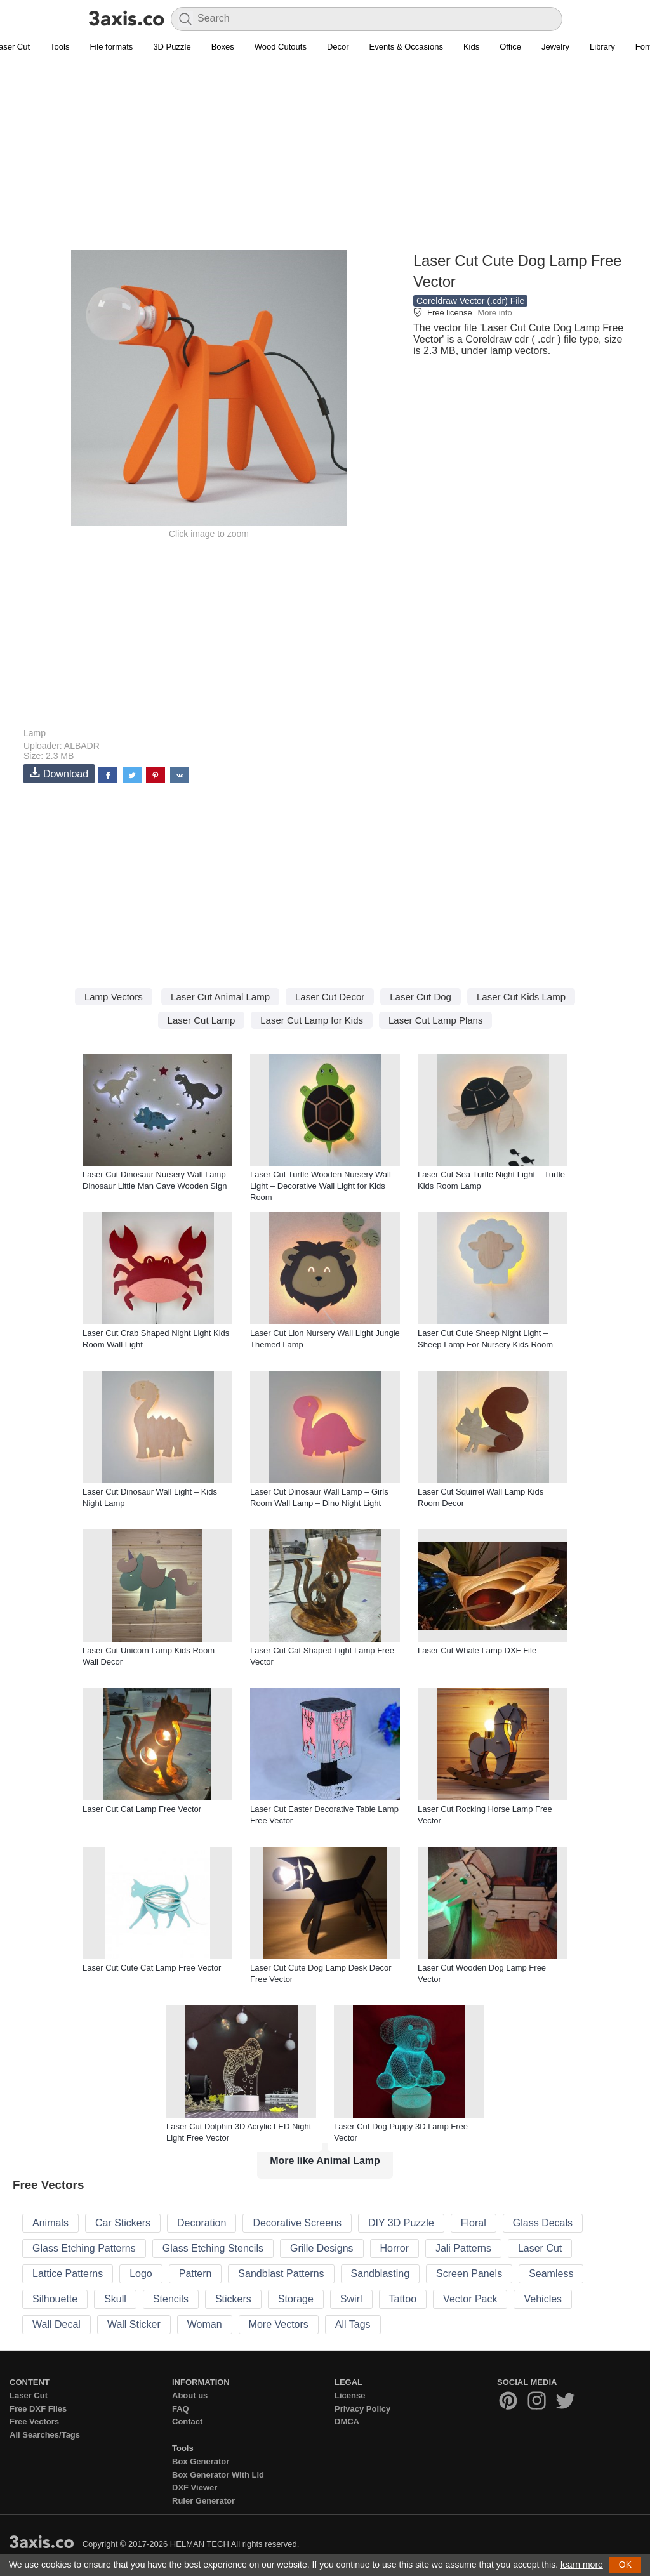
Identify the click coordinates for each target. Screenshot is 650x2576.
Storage (296, 2299)
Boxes (222, 46)
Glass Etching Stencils (212, 2248)
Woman (204, 2324)
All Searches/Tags (45, 2435)
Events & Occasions (406, 46)
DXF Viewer (194, 2487)
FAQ (180, 2409)
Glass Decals (543, 2222)
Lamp (34, 733)
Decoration (201, 2222)
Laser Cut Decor (329, 996)
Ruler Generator (203, 2501)
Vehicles (543, 2299)
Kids (471, 46)
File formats (111, 46)
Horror (394, 2248)
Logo (140, 2273)
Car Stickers (122, 2222)
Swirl (351, 2299)
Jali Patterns (463, 2248)
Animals (50, 2222)
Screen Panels (469, 2273)
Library (602, 46)
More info (494, 312)
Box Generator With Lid (218, 2475)
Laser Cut (540, 2248)
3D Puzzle (171, 46)
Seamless (551, 2273)
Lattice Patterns (67, 2273)
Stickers (233, 2299)
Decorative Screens (297, 2222)
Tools (59, 46)
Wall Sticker (134, 2324)
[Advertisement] (325, 159)
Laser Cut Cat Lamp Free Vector (142, 1809)
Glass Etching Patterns (84, 2248)
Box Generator (200, 2461)
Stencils (171, 2299)
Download (59, 773)
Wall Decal (56, 2324)
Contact (187, 2421)
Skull (115, 2299)
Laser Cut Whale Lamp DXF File (477, 1650)
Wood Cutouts (281, 46)
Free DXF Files (38, 2409)
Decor (338, 46)
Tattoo (403, 2299)
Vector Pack (470, 2299)
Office (510, 46)
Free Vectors (34, 2421)
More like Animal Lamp (325, 2160)
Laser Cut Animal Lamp (220, 996)
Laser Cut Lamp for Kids (311, 1020)
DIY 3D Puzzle (401, 2222)
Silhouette (54, 2299)
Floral (473, 2222)
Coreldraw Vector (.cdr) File (470, 301)
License (350, 2395)
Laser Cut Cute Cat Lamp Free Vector (152, 1967)
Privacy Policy (362, 2409)
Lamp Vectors (113, 996)
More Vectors (278, 2324)
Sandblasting (380, 2273)
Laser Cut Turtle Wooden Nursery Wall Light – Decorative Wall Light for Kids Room (320, 1186)
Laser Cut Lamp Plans (435, 1020)
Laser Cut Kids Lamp (521, 996)
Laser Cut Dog (420, 996)
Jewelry (555, 46)
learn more (581, 2564)
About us (190, 2395)
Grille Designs (322, 2248)
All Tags (353, 2324)
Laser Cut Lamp (201, 1020)
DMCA (347, 2421)
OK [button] (625, 2564)
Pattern (195, 2273)
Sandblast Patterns (281, 2273)
